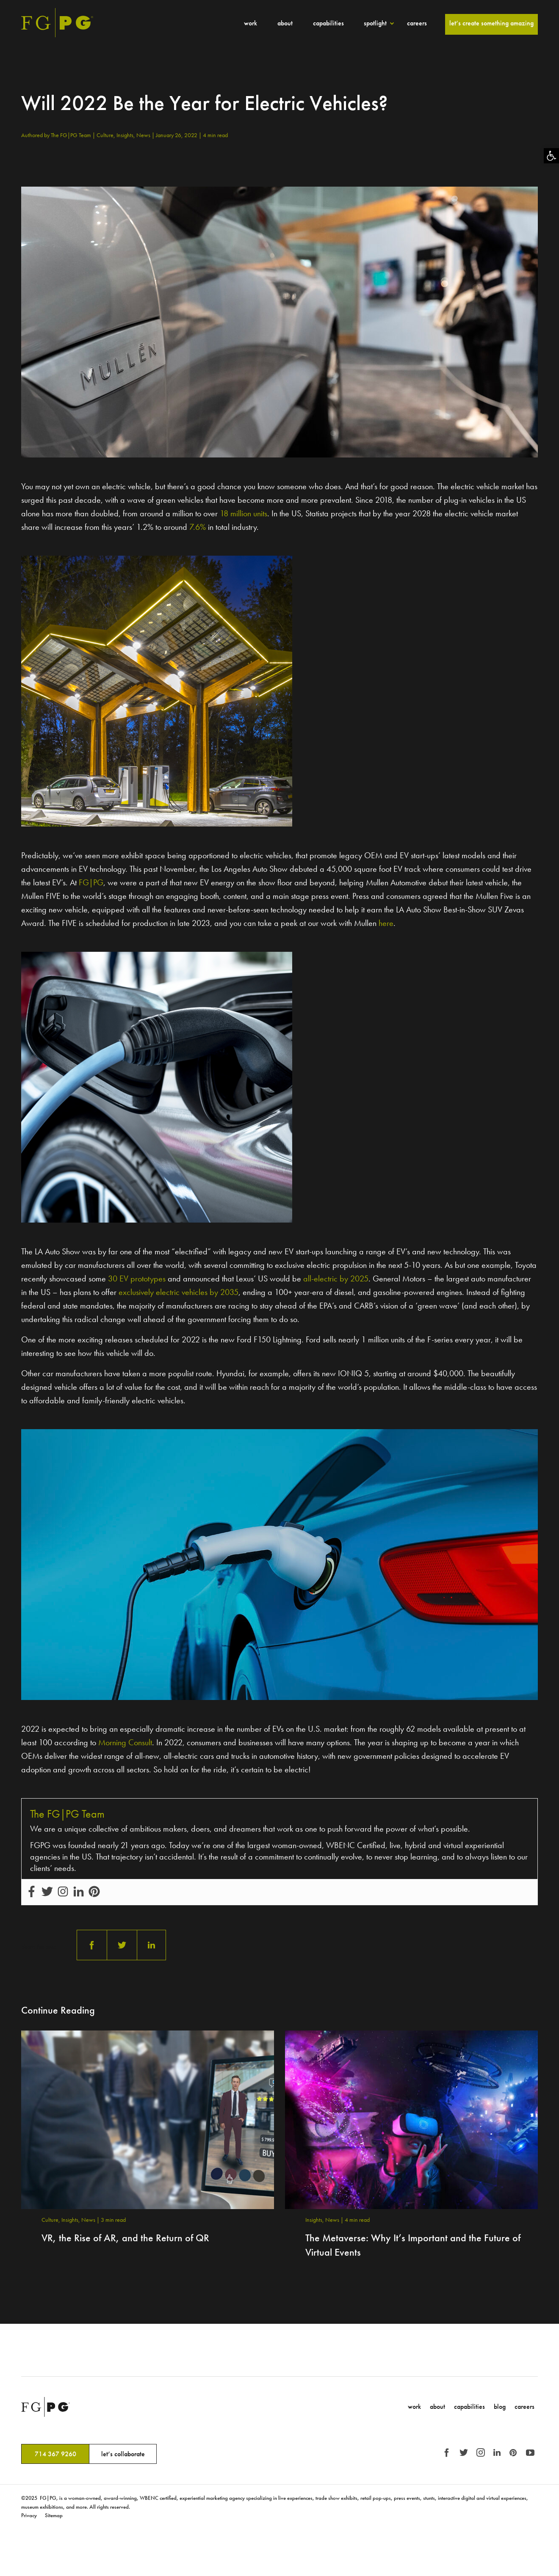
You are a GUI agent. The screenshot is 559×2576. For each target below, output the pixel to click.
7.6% (197, 526)
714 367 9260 (55, 2453)
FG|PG (91, 882)
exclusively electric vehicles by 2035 (178, 1292)
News (144, 135)
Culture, (106, 135)
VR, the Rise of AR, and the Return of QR (125, 2237)
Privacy (29, 2515)
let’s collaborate (123, 2453)
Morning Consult (125, 1742)
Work (250, 23)
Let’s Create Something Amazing (491, 23)
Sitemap (54, 2515)
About (285, 23)
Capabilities (328, 23)
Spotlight (375, 23)
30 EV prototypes (137, 1278)
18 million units (243, 513)
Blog (500, 2406)
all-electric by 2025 (335, 1278)
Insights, (126, 135)
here (386, 922)
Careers (417, 23)
